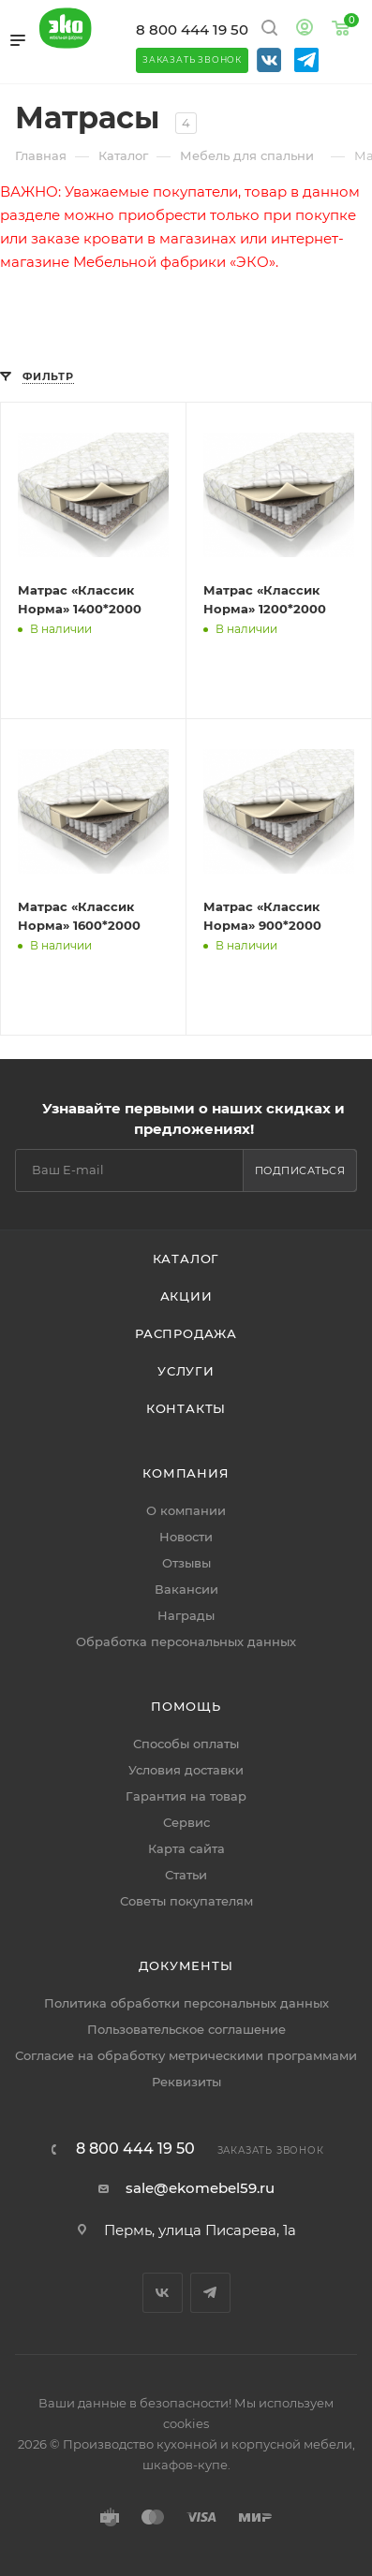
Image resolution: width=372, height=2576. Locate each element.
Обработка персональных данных (186, 1641)
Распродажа (186, 1333)
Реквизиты (186, 2081)
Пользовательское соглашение (186, 2029)
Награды (186, 1615)
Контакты (186, 1408)
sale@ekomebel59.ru (200, 2188)
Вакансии (186, 1589)
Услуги (186, 1370)
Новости (186, 1536)
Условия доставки (186, 1769)
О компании (186, 1510)
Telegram (210, 2293)
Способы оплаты (186, 1743)
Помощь (186, 1706)
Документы (185, 1965)
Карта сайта (186, 1848)
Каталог (186, 1258)
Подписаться (300, 1170)
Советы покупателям (186, 1900)
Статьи (186, 1874)
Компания (185, 1472)
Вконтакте (162, 2293)
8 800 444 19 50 (192, 29)
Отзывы (186, 1562)
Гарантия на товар (186, 1795)
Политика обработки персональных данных (186, 2002)
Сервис (186, 1822)
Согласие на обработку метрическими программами (186, 2055)
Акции (186, 1295)
